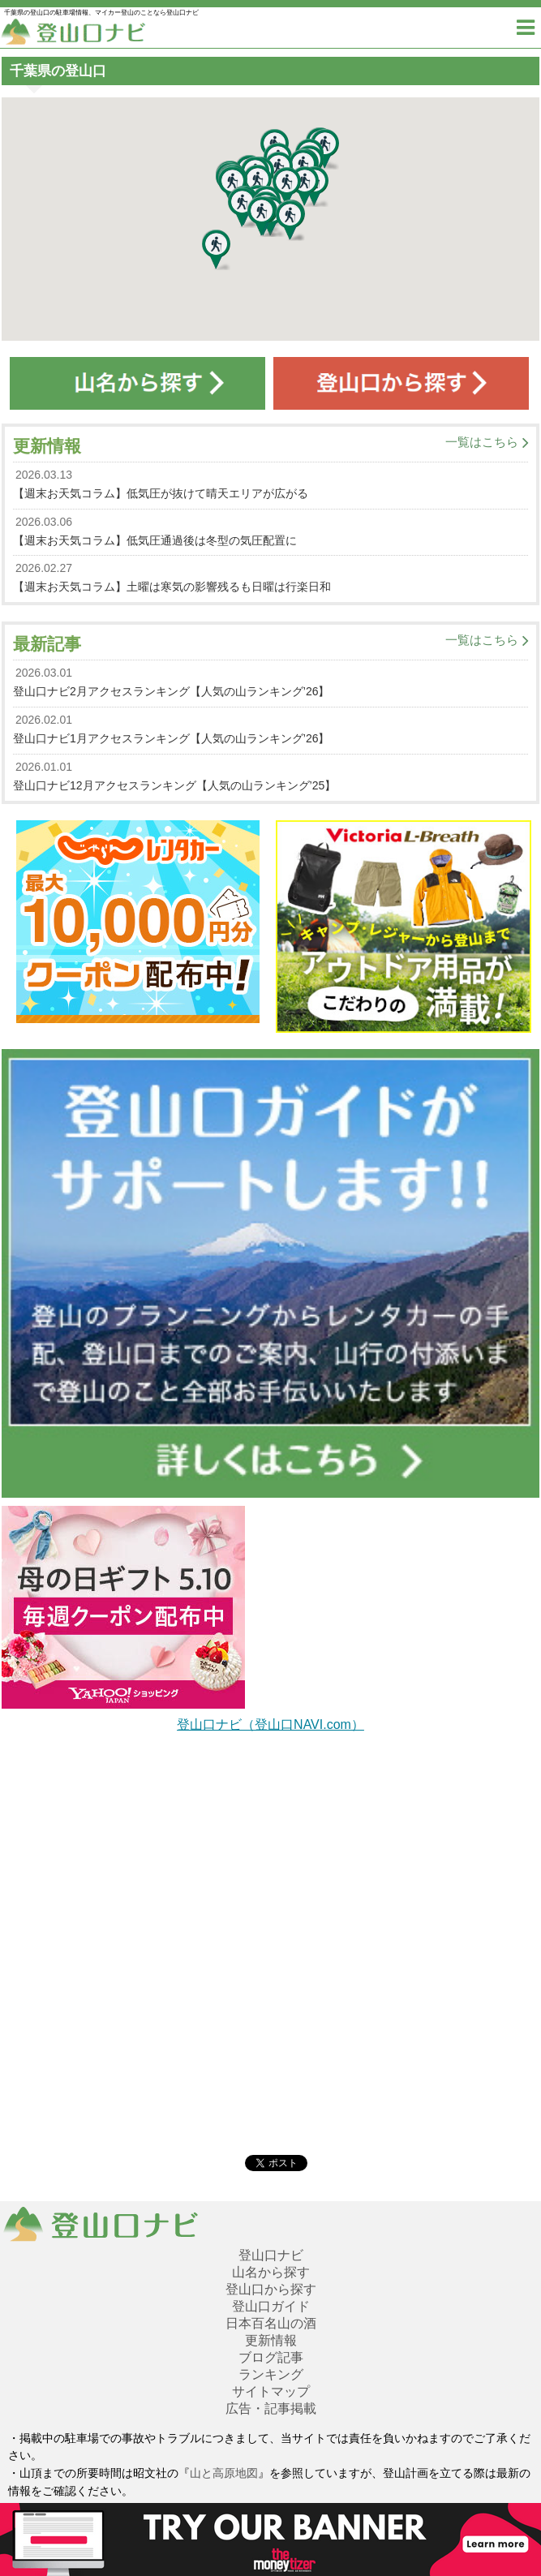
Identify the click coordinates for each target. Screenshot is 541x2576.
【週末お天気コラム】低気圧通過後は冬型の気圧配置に (155, 540)
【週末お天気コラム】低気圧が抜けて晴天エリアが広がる (160, 493)
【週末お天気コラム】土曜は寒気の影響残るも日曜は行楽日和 (172, 586)
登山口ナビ (270, 2255)
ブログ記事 (270, 2357)
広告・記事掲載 (270, 2408)
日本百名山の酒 (270, 2323)
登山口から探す (270, 2289)
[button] (216, 250)
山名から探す (271, 2272)
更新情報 (271, 2340)
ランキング (270, 2374)
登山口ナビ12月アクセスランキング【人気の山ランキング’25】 (174, 785)
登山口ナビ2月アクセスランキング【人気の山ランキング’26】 (171, 691)
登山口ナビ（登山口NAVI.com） (270, 1724)
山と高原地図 (224, 2473)
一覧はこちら (481, 442)
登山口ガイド (271, 2306)
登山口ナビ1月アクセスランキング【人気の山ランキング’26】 (171, 738)
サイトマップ (271, 2391)
